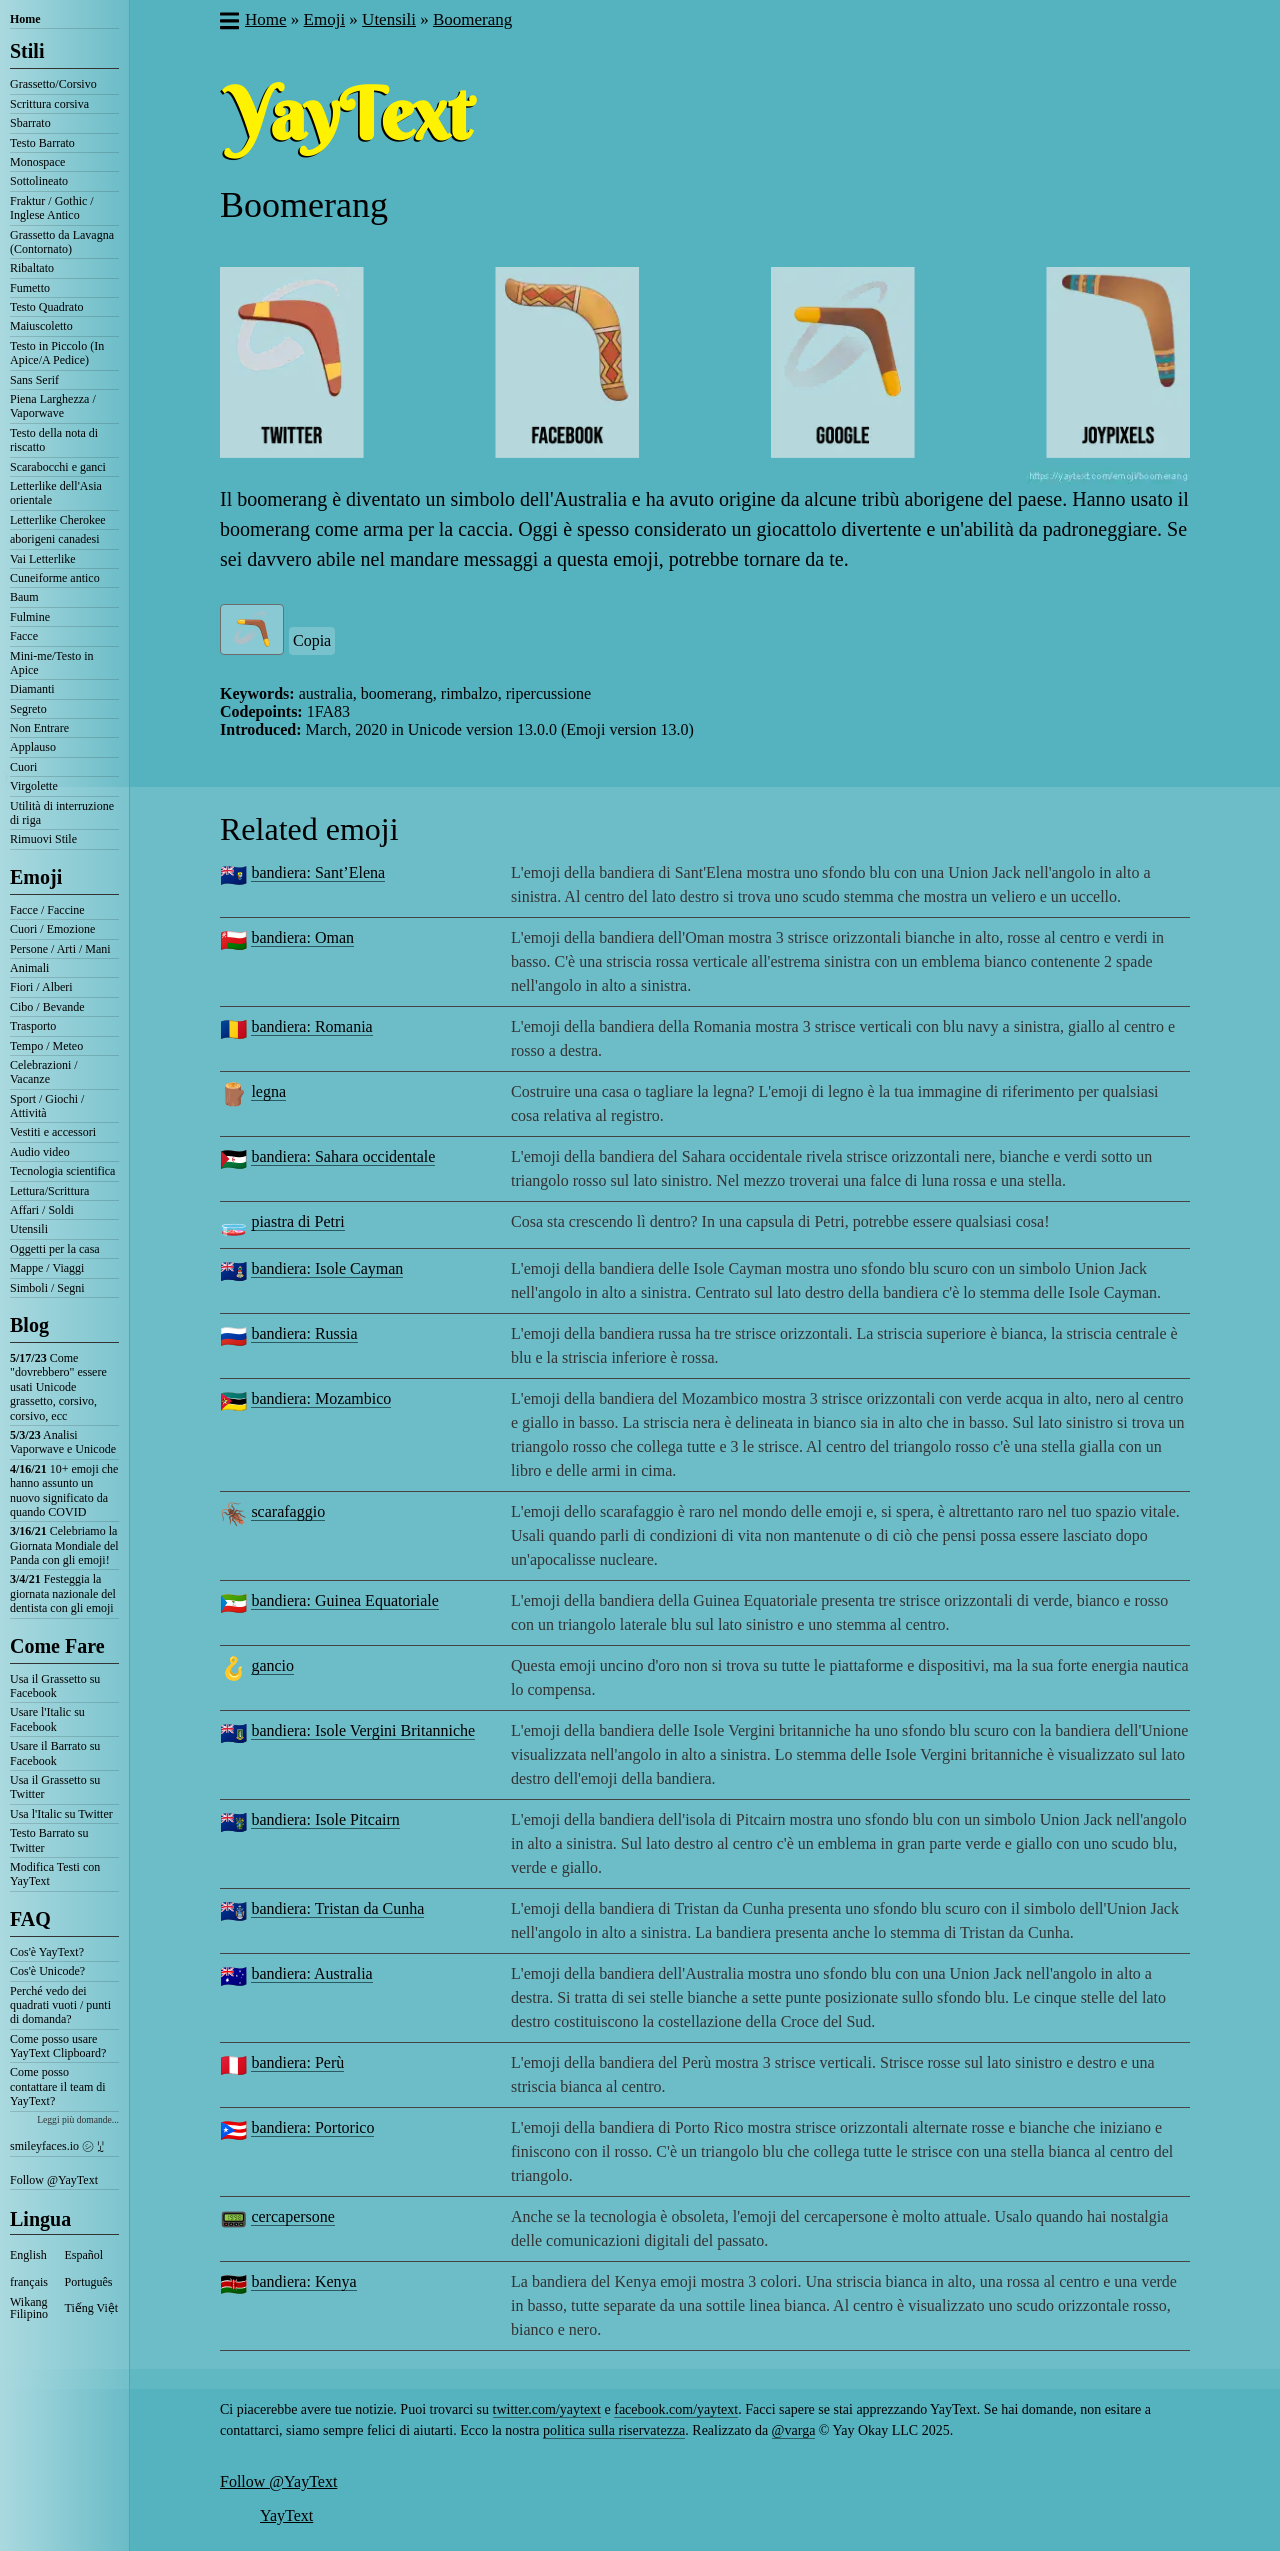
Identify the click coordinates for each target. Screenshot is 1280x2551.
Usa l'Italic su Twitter (61, 1814)
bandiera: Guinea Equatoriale (344, 1600)
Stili (27, 51)
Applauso (33, 747)
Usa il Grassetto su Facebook (55, 1686)
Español (84, 2255)
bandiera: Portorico (312, 2127)
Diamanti (32, 689)
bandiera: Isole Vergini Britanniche (363, 1730)
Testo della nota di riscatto (54, 440)
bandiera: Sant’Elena (318, 872)
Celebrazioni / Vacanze (44, 1072)
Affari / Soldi (42, 1210)
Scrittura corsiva (49, 104)
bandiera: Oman (302, 937)
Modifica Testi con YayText (55, 1874)
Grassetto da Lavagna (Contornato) (62, 242)
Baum (24, 597)
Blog (29, 1325)
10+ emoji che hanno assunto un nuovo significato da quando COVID (64, 1490)
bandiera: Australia (311, 1973)
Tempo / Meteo (46, 1046)
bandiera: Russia (304, 1333)
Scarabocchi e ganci (58, 467)
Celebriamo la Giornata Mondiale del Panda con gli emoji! (64, 1545)
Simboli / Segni (47, 1288)
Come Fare (57, 1646)
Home (25, 19)
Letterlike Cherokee (58, 520)
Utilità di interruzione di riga (62, 813)
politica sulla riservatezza (614, 2430)
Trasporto (33, 1026)
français (29, 2282)
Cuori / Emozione (52, 929)
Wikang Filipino (29, 2308)
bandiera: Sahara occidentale (343, 1156)
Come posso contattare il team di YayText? (58, 2086)
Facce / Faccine (47, 910)
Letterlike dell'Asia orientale (56, 493)
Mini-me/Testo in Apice (51, 663)
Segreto (28, 709)
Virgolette (34, 786)
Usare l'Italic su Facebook (47, 1719)
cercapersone (293, 2216)
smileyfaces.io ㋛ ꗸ (57, 2146)
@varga (794, 2430)
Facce (24, 636)
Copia (312, 640)
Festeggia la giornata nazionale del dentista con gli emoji (63, 1593)
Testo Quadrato (46, 307)
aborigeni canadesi (55, 539)
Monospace (37, 162)
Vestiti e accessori (53, 1132)
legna (268, 1091)
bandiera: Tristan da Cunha (337, 1908)
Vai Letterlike (43, 559)
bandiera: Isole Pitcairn (325, 1819)
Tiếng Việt (92, 2308)
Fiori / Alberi (41, 987)
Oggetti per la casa (55, 1249)
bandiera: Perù (297, 2062)
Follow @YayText (54, 2180)
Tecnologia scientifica (62, 1171)
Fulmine (30, 617)
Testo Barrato (42, 143)
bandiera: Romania (311, 1026)
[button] (228, 23)
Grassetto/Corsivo (53, 84)
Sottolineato (39, 181)
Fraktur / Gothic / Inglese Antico (52, 208)
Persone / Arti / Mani (60, 949)
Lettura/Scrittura (49, 1191)
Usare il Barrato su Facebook (55, 1753)
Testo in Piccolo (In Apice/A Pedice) (57, 353)
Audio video (40, 1152)
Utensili (29, 1229)
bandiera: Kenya (303, 2281)
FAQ (30, 1919)
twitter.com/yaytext (547, 2409)
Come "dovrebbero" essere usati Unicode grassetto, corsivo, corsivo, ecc (58, 1387)
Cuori (23, 767)
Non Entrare (39, 728)
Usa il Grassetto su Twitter (55, 1787)
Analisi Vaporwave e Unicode (63, 1442)
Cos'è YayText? (47, 1952)
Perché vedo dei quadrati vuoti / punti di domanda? (60, 2005)
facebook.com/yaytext (676, 2409)
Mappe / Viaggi (47, 1268)
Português (89, 2282)
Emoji (36, 877)
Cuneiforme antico (55, 578)
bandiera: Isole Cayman (327, 1268)
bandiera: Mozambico (321, 1398)
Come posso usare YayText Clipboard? (58, 2046)
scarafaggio (288, 1511)
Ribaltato (32, 268)
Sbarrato (30, 123)
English (28, 2255)
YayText (286, 2515)
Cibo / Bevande (47, 1007)
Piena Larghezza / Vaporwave (53, 406)
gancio (272, 1665)
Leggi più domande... (78, 2119)
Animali (29, 968)
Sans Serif (34, 380)
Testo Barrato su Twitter (49, 1840)
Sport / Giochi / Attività (47, 1106)
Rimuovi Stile (43, 839)
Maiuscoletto (41, 326)
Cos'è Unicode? (47, 1971)
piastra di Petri (297, 1221)
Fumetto (30, 288)
